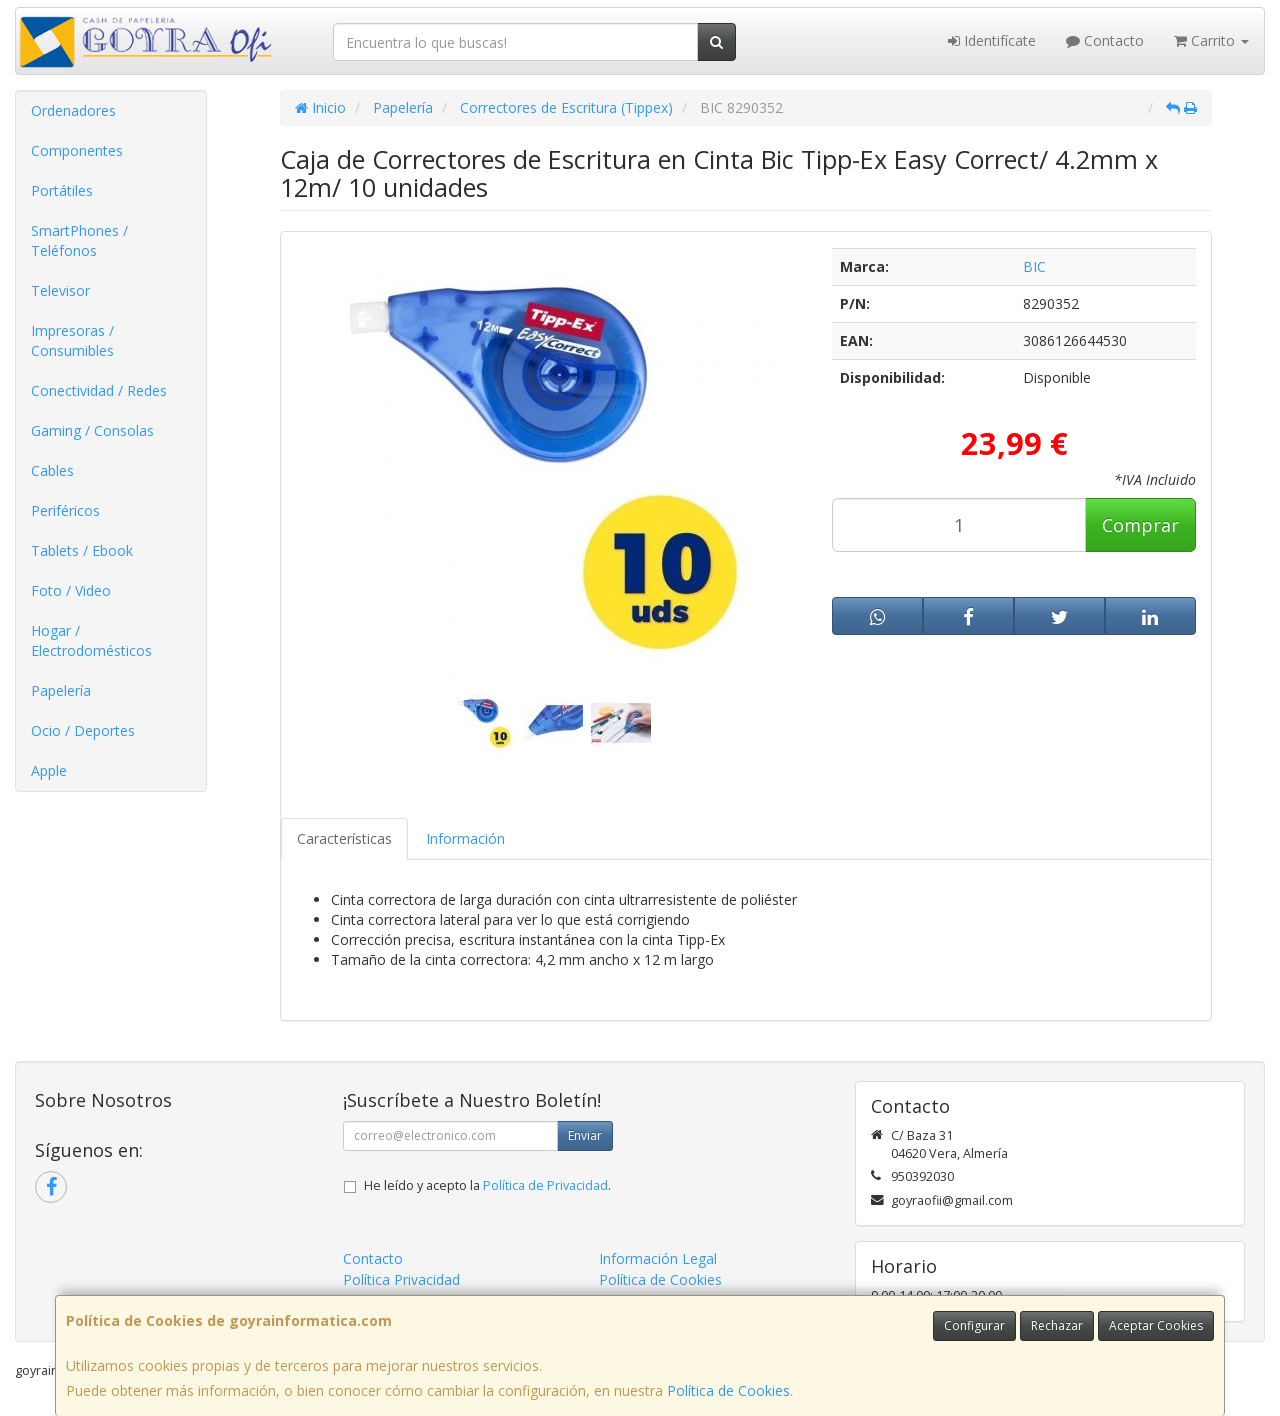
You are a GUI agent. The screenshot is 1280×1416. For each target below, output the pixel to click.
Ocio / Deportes (83, 730)
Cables (52, 470)
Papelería (61, 690)
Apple (49, 770)
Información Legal (658, 1258)
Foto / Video (71, 590)
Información (465, 838)
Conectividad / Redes (99, 390)
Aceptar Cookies (1156, 1325)
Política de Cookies (728, 1390)
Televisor (60, 290)
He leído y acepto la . (487, 1185)
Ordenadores (73, 110)
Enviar (585, 1135)
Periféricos (65, 510)
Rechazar (1057, 1325)
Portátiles (62, 190)
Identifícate (992, 40)
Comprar (1140, 525)
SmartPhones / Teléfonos (79, 240)
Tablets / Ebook (82, 550)
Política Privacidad (401, 1279)
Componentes (77, 150)
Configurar (974, 1325)
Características (344, 838)
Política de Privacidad (545, 1185)
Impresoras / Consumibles (72, 340)
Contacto (1105, 40)
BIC (1034, 266)
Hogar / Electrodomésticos (91, 640)
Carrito (1211, 40)
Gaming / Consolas (92, 430)
